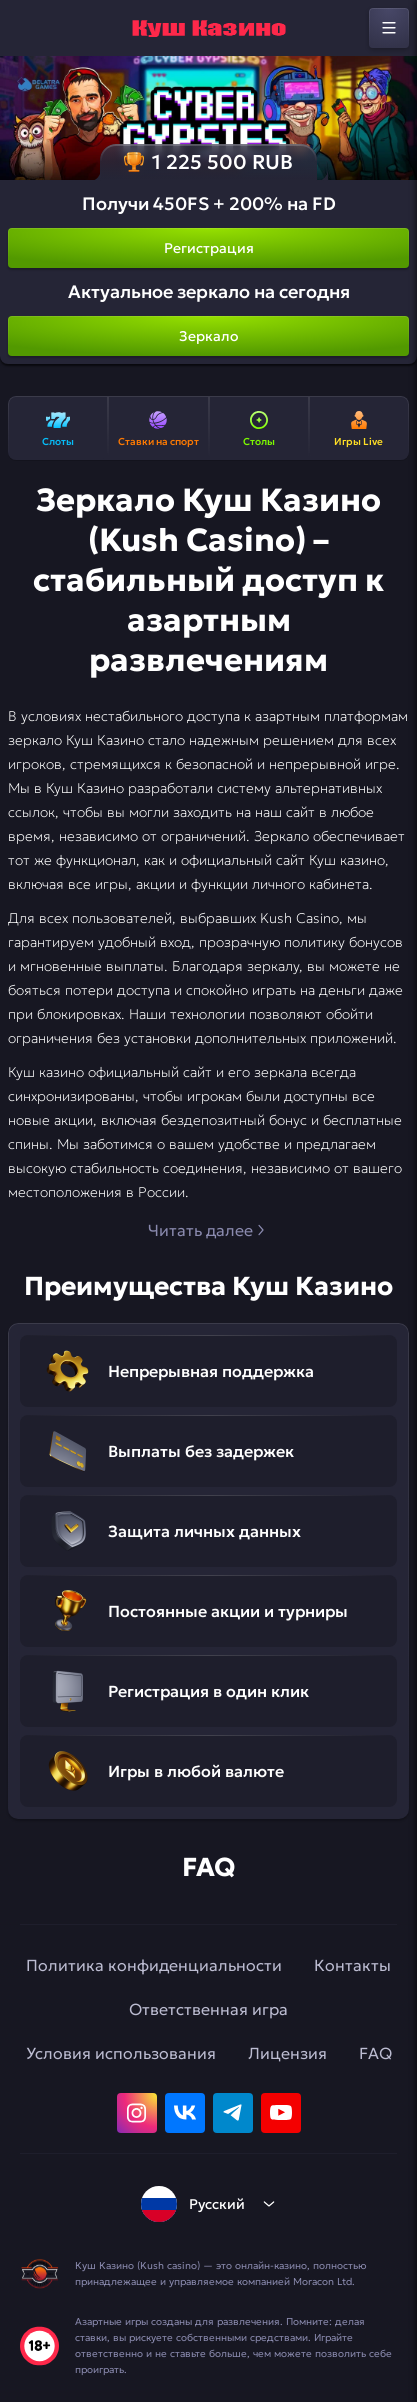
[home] (209, 28)
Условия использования (121, 2053)
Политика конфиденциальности (154, 1965)
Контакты (352, 1965)
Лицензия (287, 2053)
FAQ (375, 2053)
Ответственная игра (208, 2009)
